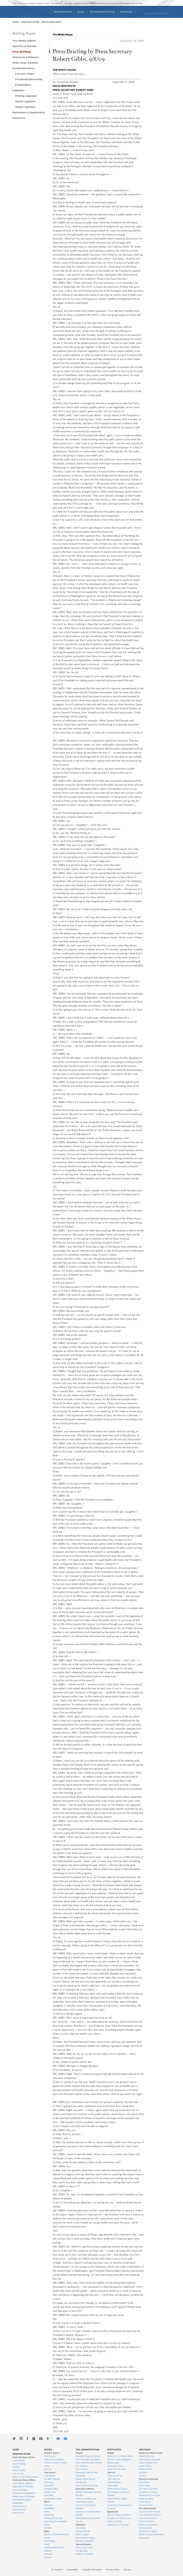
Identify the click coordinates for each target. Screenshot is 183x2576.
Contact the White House (119, 2518)
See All (47, 2469)
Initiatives (81, 2524)
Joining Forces (83, 2531)
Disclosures (18, 117)
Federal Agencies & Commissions (148, 2526)
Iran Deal (48, 2495)
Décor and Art (145, 2469)
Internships (112, 2485)
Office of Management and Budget (88, 2494)
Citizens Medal (114, 2521)
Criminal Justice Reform (55, 2462)
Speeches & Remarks (24, 46)
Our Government (147, 2508)
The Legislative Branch (150, 2515)
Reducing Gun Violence (55, 2521)
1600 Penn (126, 11)
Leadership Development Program (119, 2507)
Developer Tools (115, 2466)
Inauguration (82, 2551)
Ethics (47, 2511)
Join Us (111, 2472)
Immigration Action (53, 2498)
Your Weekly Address (24, 40)
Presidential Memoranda (28, 79)
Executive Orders (24, 73)
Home (16, 22)
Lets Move (81, 2528)
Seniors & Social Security (56, 2534)
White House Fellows (117, 2488)
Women (48, 2557)
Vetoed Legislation (25, 106)
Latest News (19, 2460)
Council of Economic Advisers (86, 2507)
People (79, 2453)
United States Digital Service (117, 2500)
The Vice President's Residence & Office (149, 2490)
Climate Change (52, 2479)
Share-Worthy (19, 2464)
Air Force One (145, 2505)
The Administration (102, 11)
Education (49, 2485)
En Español (57, 2569)
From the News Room (24, 2457)
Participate (114, 2449)
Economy (48, 2482)
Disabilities (49, 2508)
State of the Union (84, 2547)
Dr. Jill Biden (82, 2466)
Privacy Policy (112, 2569)
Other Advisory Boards (87, 2485)
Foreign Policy (51, 2488)
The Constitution (147, 2521)
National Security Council (88, 2518)
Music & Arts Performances (26, 2477)
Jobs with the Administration (114, 2481)
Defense (48, 2505)
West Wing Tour (146, 2456)
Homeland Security (53, 2518)
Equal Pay (49, 2515)
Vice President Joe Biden (88, 2459)
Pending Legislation (26, 95)
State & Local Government (151, 2534)
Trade (47, 2544)
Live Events (18, 2473)
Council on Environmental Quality (88, 2513)
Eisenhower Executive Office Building (149, 2497)
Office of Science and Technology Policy (86, 2500)
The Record (49, 2456)
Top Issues (49, 2472)
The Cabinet (82, 2469)
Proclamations (23, 84)
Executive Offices (85, 2488)
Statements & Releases (25, 57)
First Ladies (144, 2485)
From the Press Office (24, 2480)
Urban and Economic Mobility (54, 2549)
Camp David (145, 2502)
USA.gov (127, 2569)
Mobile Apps (113, 2462)
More (46, 2502)
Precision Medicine (85, 2541)
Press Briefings (51, 22)
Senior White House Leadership (85, 2481)
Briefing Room (63, 11)
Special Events (83, 2544)
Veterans (48, 2554)
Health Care (50, 2492)
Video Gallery (19, 2470)
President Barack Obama (88, 2456)
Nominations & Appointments (28, 112)
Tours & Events (114, 2475)
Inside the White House (151, 2453)
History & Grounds (148, 2479)
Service (47, 2528)
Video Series (145, 2466)
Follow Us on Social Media (120, 2456)
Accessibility (72, 2569)
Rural (46, 2524)
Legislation (18, 90)
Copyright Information (91, 2569)
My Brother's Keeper (86, 2538)
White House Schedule (25, 62)
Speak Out (112, 2511)
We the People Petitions (119, 2515)
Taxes (47, 2538)
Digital (110, 2453)
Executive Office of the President (87, 2474)
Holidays (143, 2472)
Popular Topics (52, 2453)
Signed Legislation (25, 101)
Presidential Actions (23, 68)
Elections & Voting (148, 2531)
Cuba (46, 2466)
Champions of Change (118, 2524)
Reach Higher (82, 2534)
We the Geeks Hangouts (119, 2459)
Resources (144, 2538)
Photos (16, 2467)
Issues (80, 11)
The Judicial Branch (148, 2518)
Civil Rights (49, 2475)
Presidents (144, 2482)
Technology (49, 2541)
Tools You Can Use (116, 2469)
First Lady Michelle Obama (89, 2462)
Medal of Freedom (85, 2554)
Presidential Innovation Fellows (118, 2494)
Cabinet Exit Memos (54, 2459)
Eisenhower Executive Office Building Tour (149, 2461)
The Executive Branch (149, 2511)
